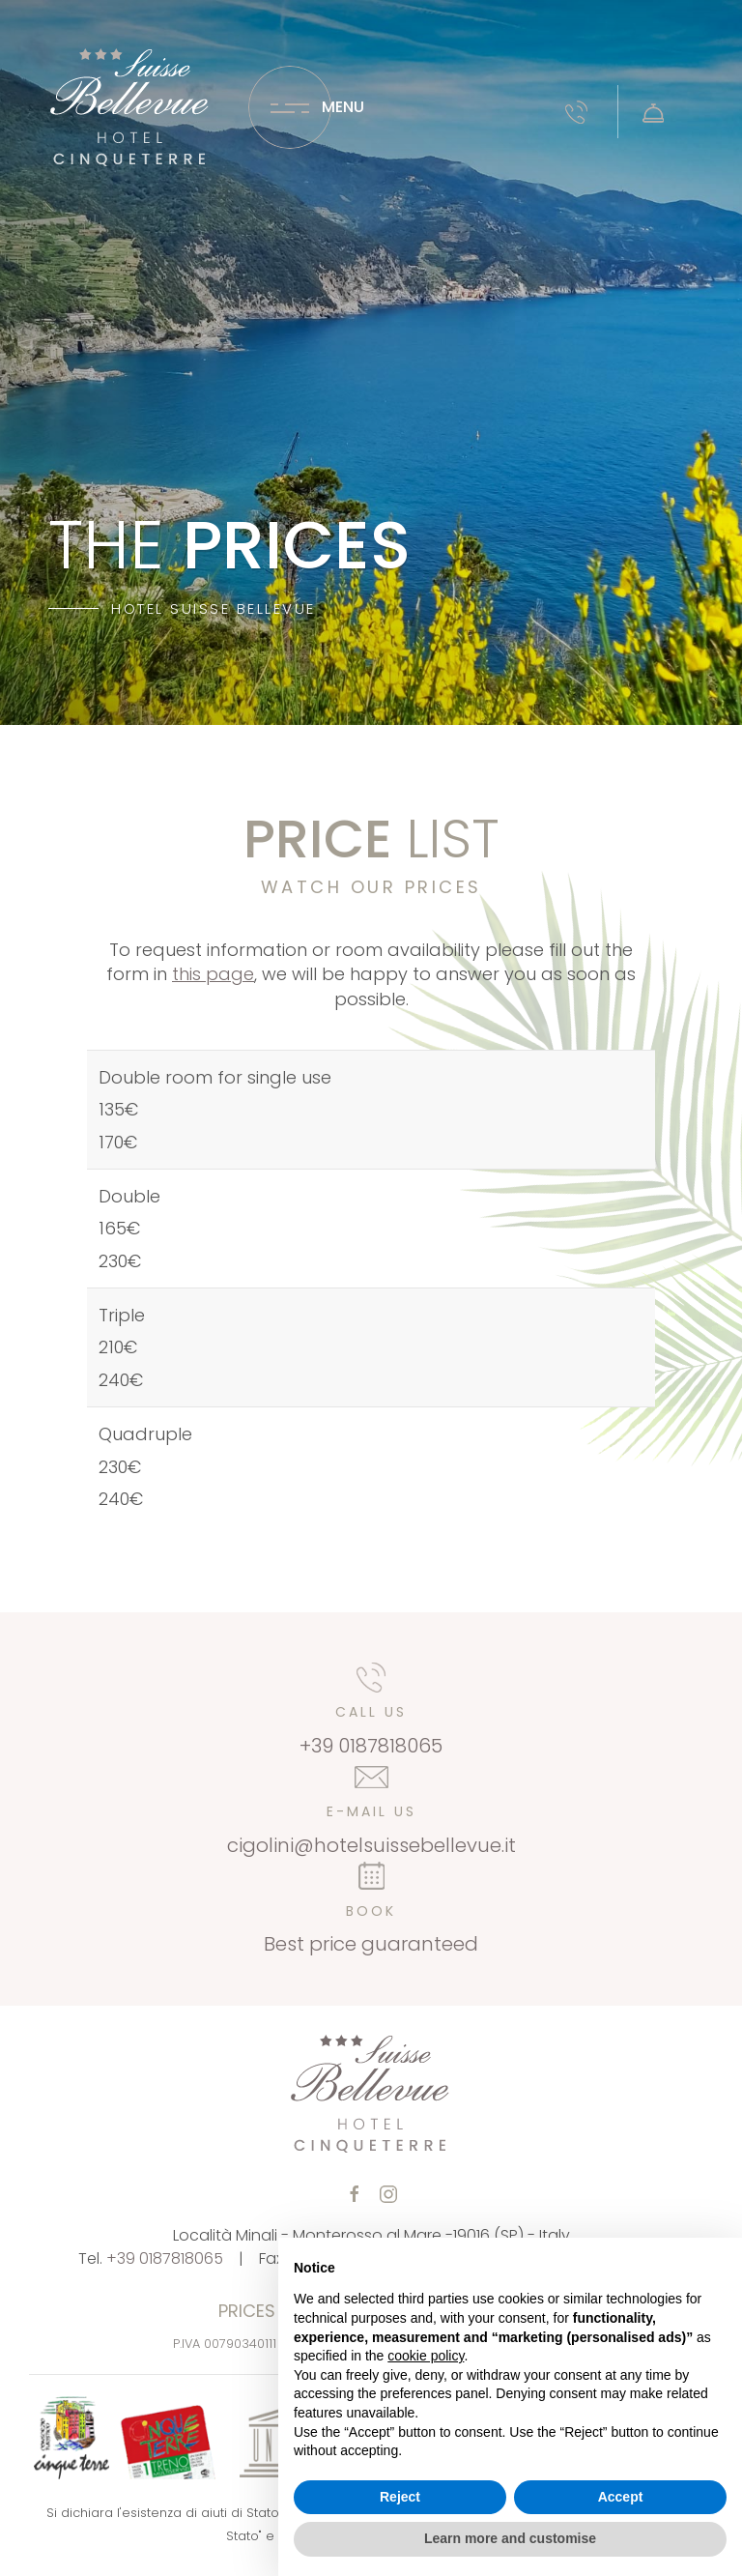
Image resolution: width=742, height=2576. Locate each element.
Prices (246, 2311)
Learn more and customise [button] (510, 2538)
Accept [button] (620, 2496)
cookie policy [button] (425, 2355)
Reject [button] (400, 2496)
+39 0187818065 (164, 2258)
